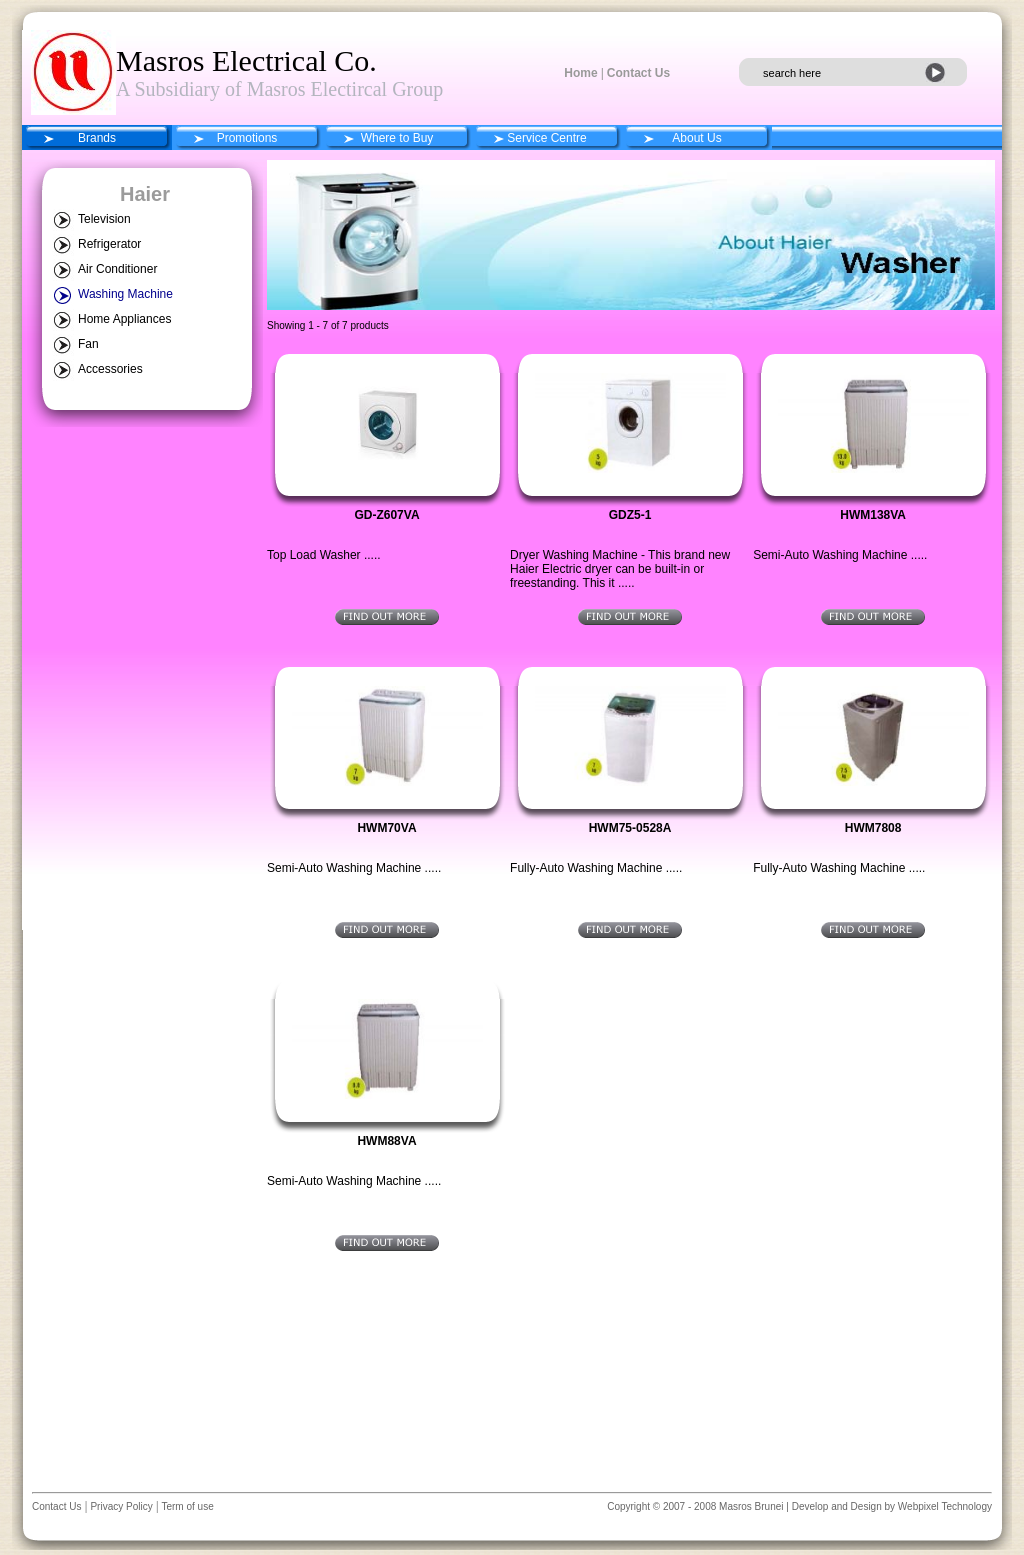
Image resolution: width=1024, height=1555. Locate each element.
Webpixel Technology (945, 1506)
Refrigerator (109, 244)
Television (104, 219)
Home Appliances (124, 319)
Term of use (186, 1506)
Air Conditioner (117, 269)
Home (580, 73)
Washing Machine (125, 294)
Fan (88, 344)
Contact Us (638, 73)
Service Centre (546, 138)
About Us (696, 138)
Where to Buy (397, 138)
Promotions (247, 138)
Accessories (110, 369)
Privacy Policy (120, 1506)
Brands (97, 138)
